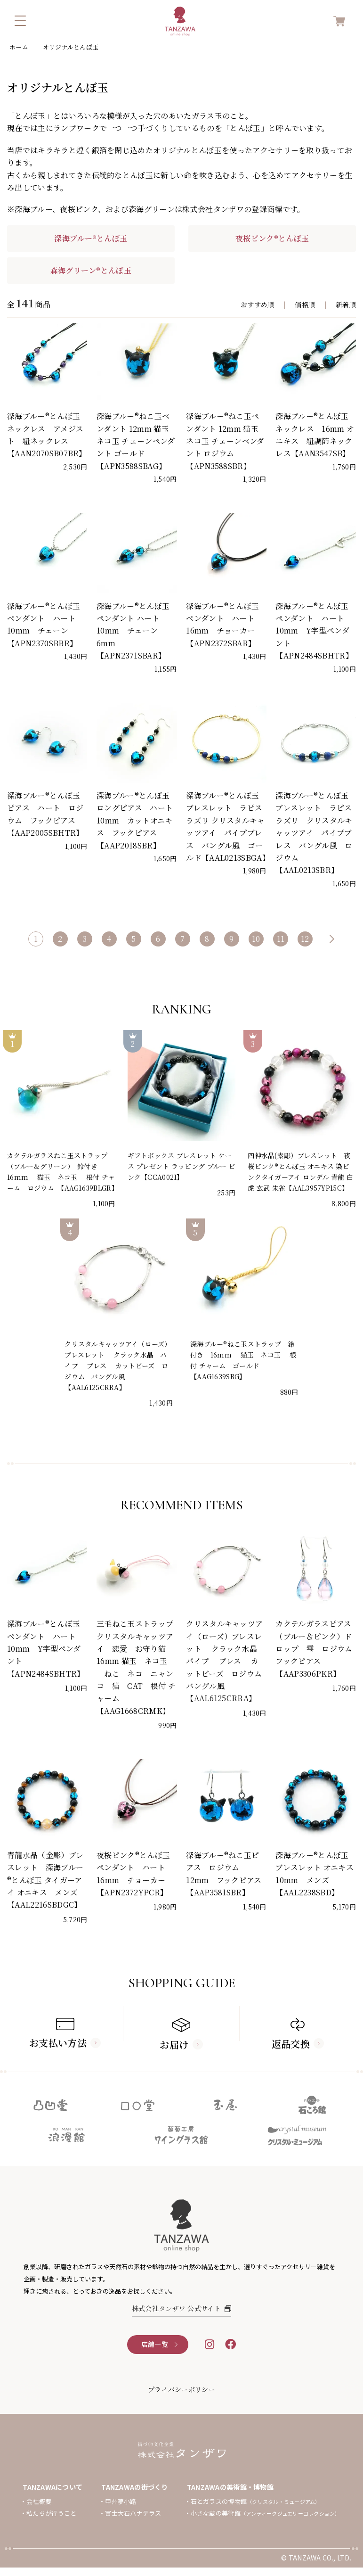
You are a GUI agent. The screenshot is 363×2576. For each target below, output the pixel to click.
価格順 (305, 304)
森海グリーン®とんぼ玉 (91, 270)
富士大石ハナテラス (133, 2513)
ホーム (18, 46)
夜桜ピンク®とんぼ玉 (272, 238)
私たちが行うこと (51, 2513)
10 (256, 938)
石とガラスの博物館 (256, 2501)
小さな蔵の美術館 (265, 2513)
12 (305, 938)
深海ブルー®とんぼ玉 (90, 238)
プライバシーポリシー (181, 2389)
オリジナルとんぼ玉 (70, 46)
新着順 (346, 304)
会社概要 (38, 2501)
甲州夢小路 (120, 2501)
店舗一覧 (154, 2344)
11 (281, 938)
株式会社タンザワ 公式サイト (182, 2308)
